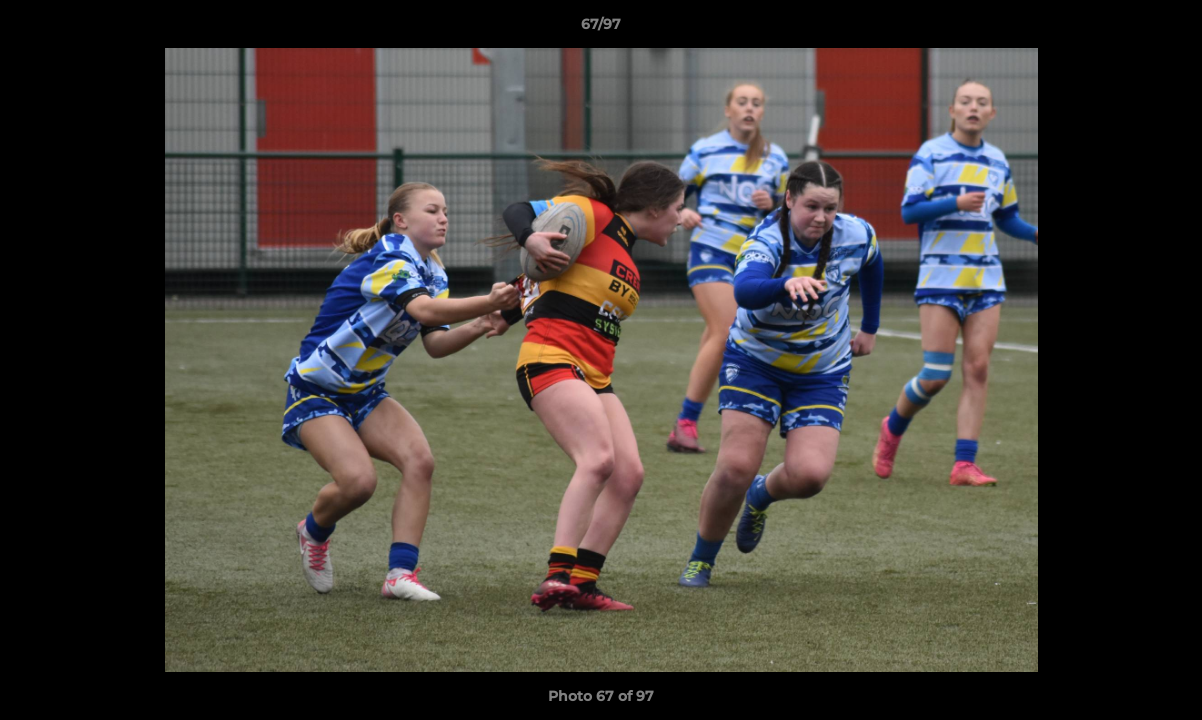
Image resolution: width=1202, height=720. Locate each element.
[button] (1166, 29)
